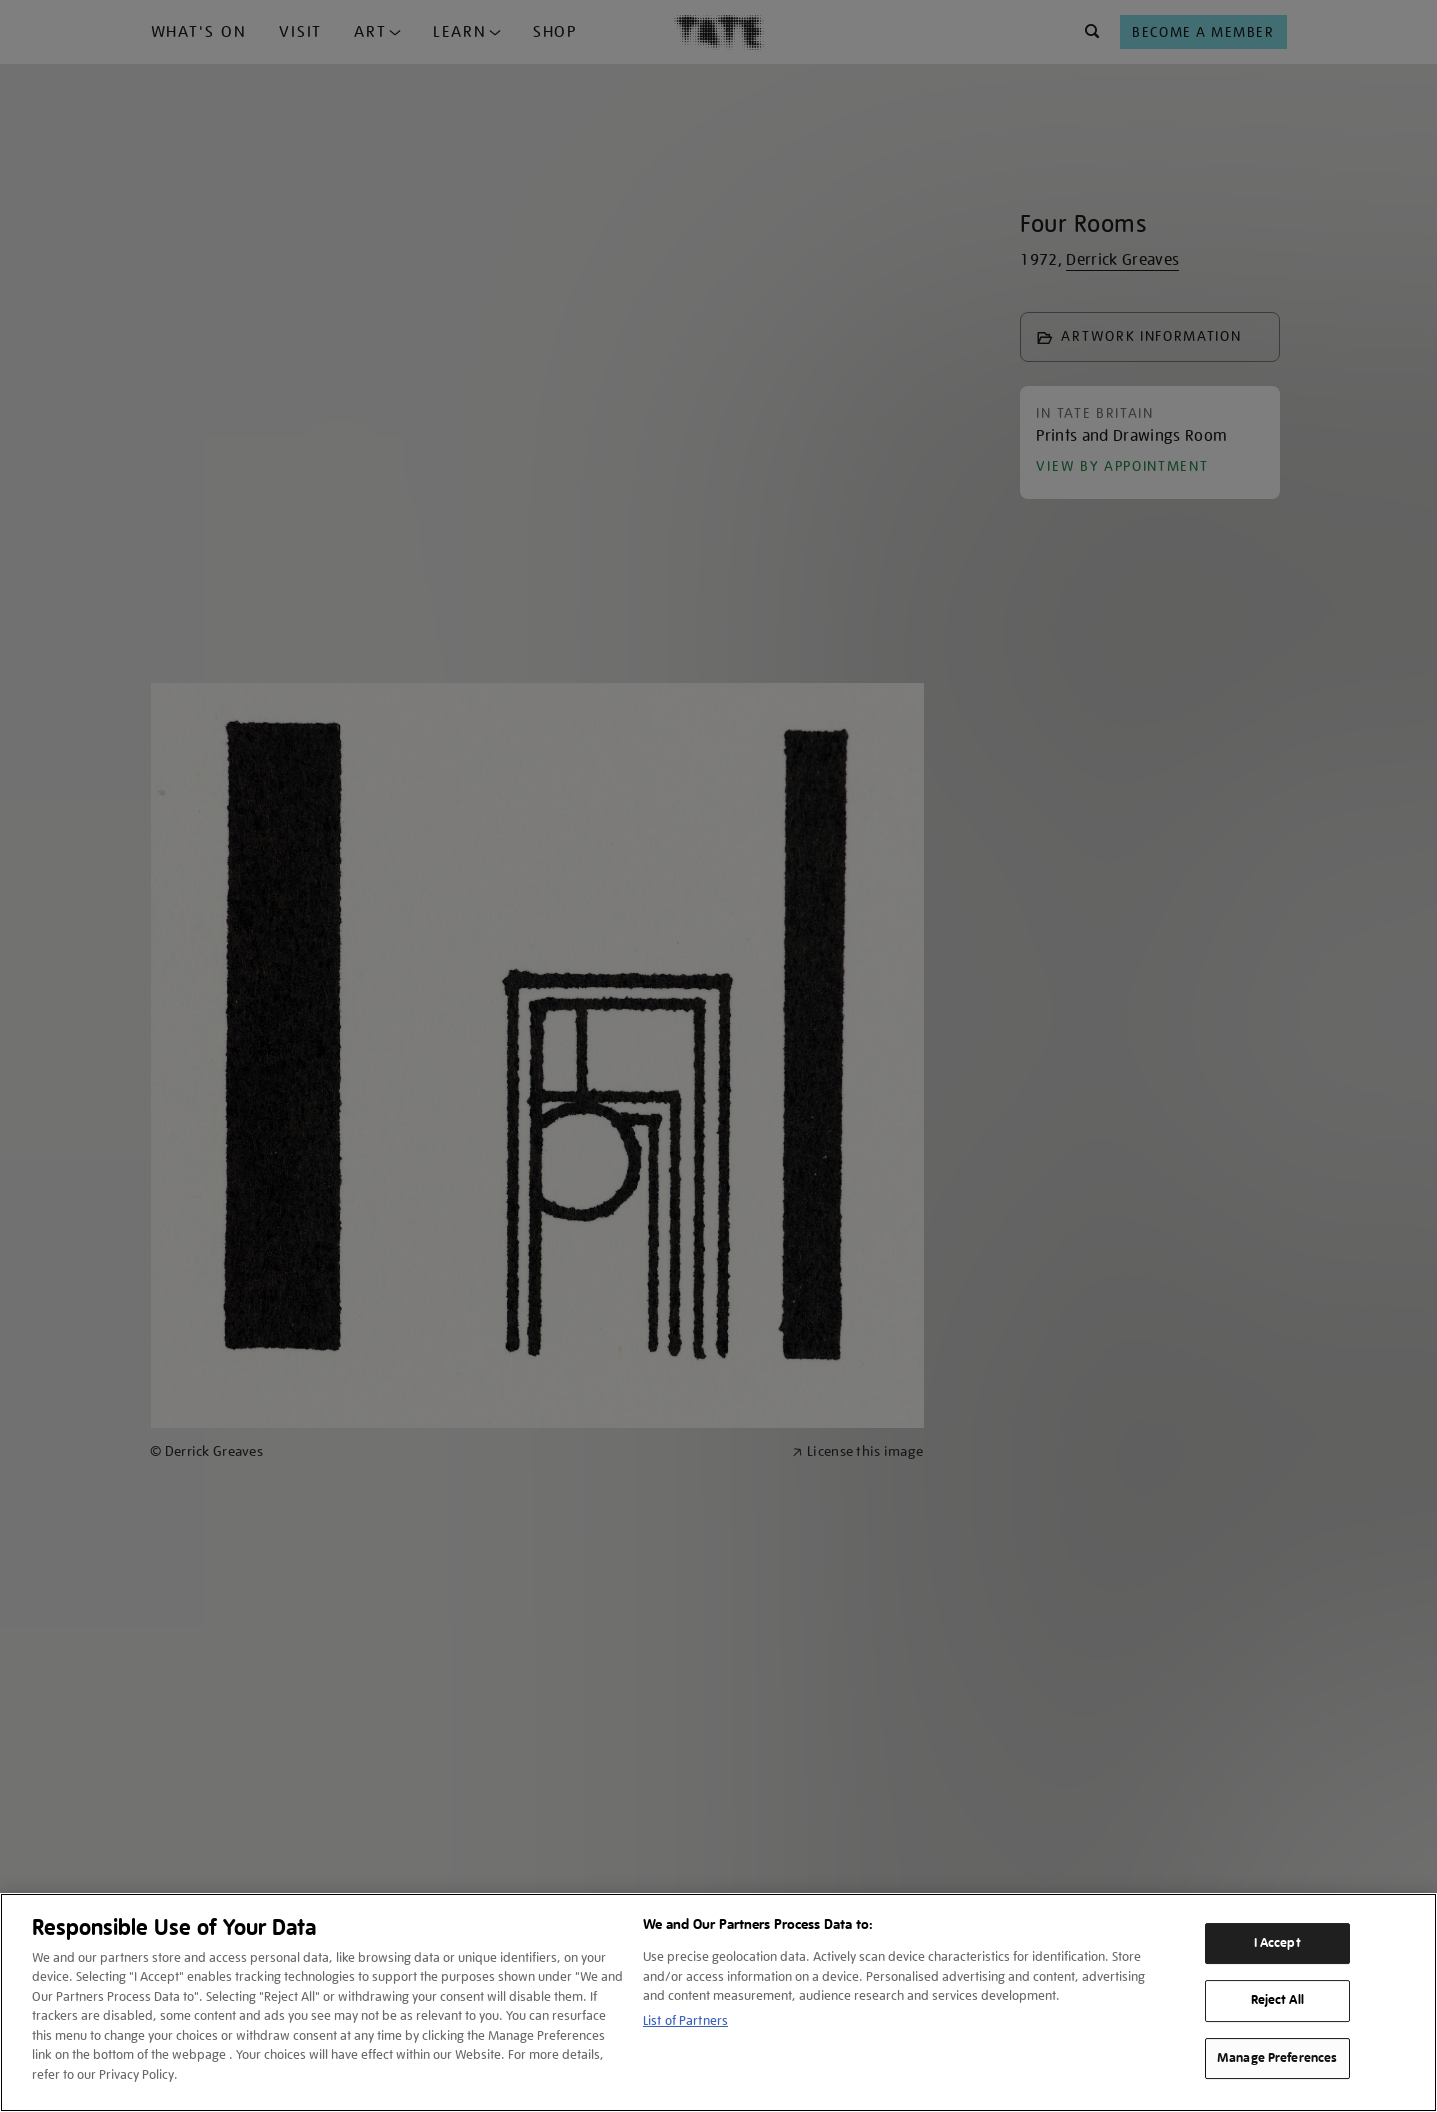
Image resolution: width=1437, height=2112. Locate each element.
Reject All (1277, 2000)
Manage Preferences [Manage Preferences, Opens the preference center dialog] (1277, 2058)
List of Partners (685, 2020)
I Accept (1277, 1943)
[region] (718, 2002)
